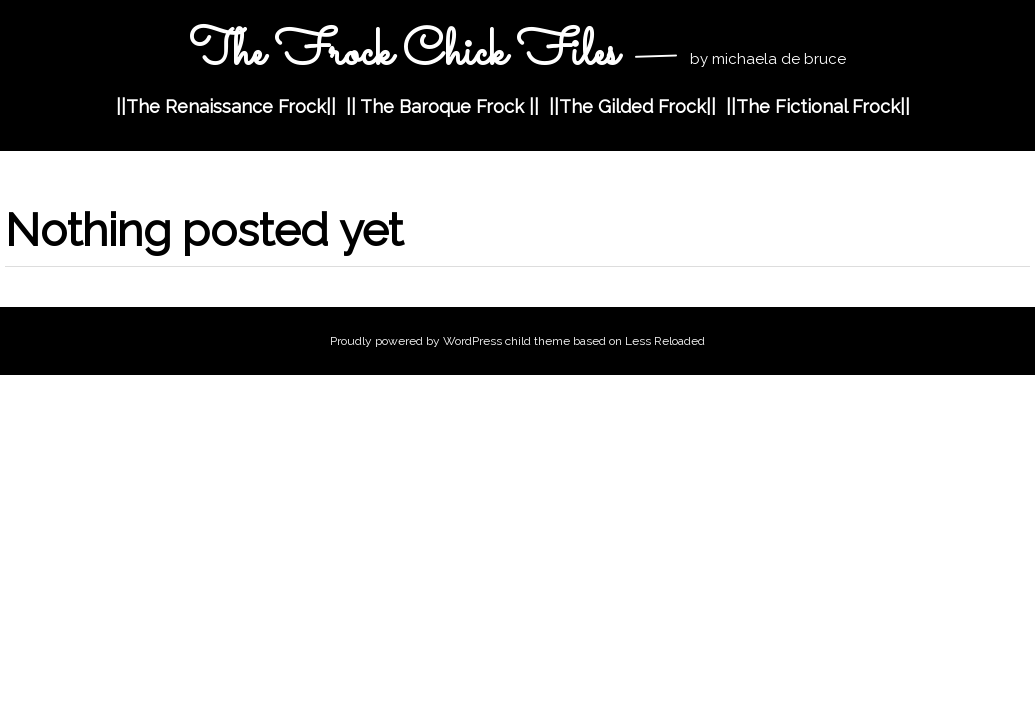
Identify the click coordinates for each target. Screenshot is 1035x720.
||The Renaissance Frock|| (226, 106)
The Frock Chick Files (403, 53)
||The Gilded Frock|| (632, 106)
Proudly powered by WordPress (416, 341)
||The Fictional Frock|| (818, 106)
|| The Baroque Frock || (442, 106)
